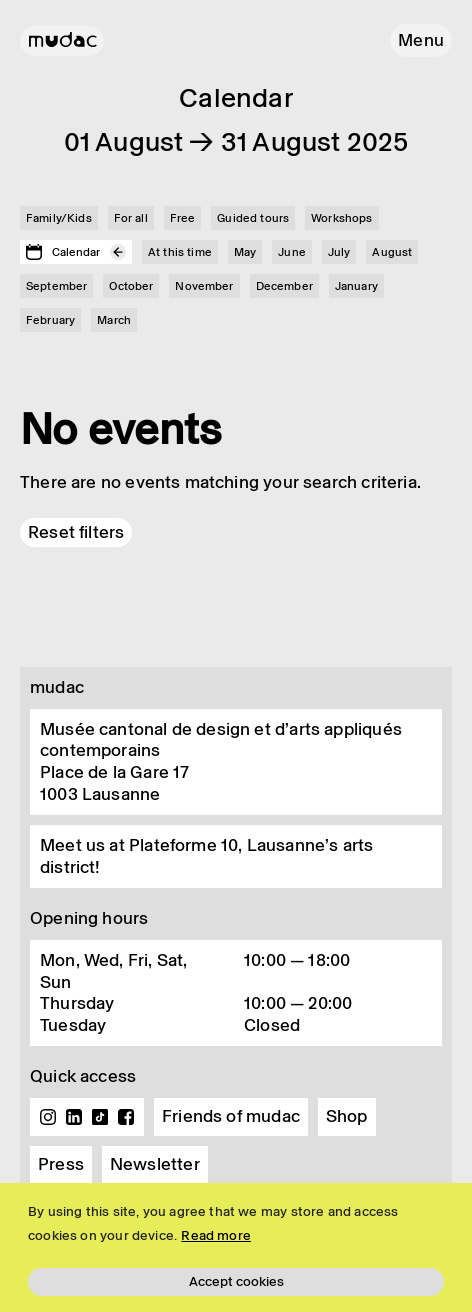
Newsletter (155, 1164)
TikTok (100, 1117)
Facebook (126, 1117)
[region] (236, 1247)
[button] (421, 40)
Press (61, 1164)
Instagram (48, 1117)
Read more (216, 1235)
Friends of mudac (231, 1116)
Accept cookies (236, 1281)
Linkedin (74, 1117)
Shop (347, 1116)
